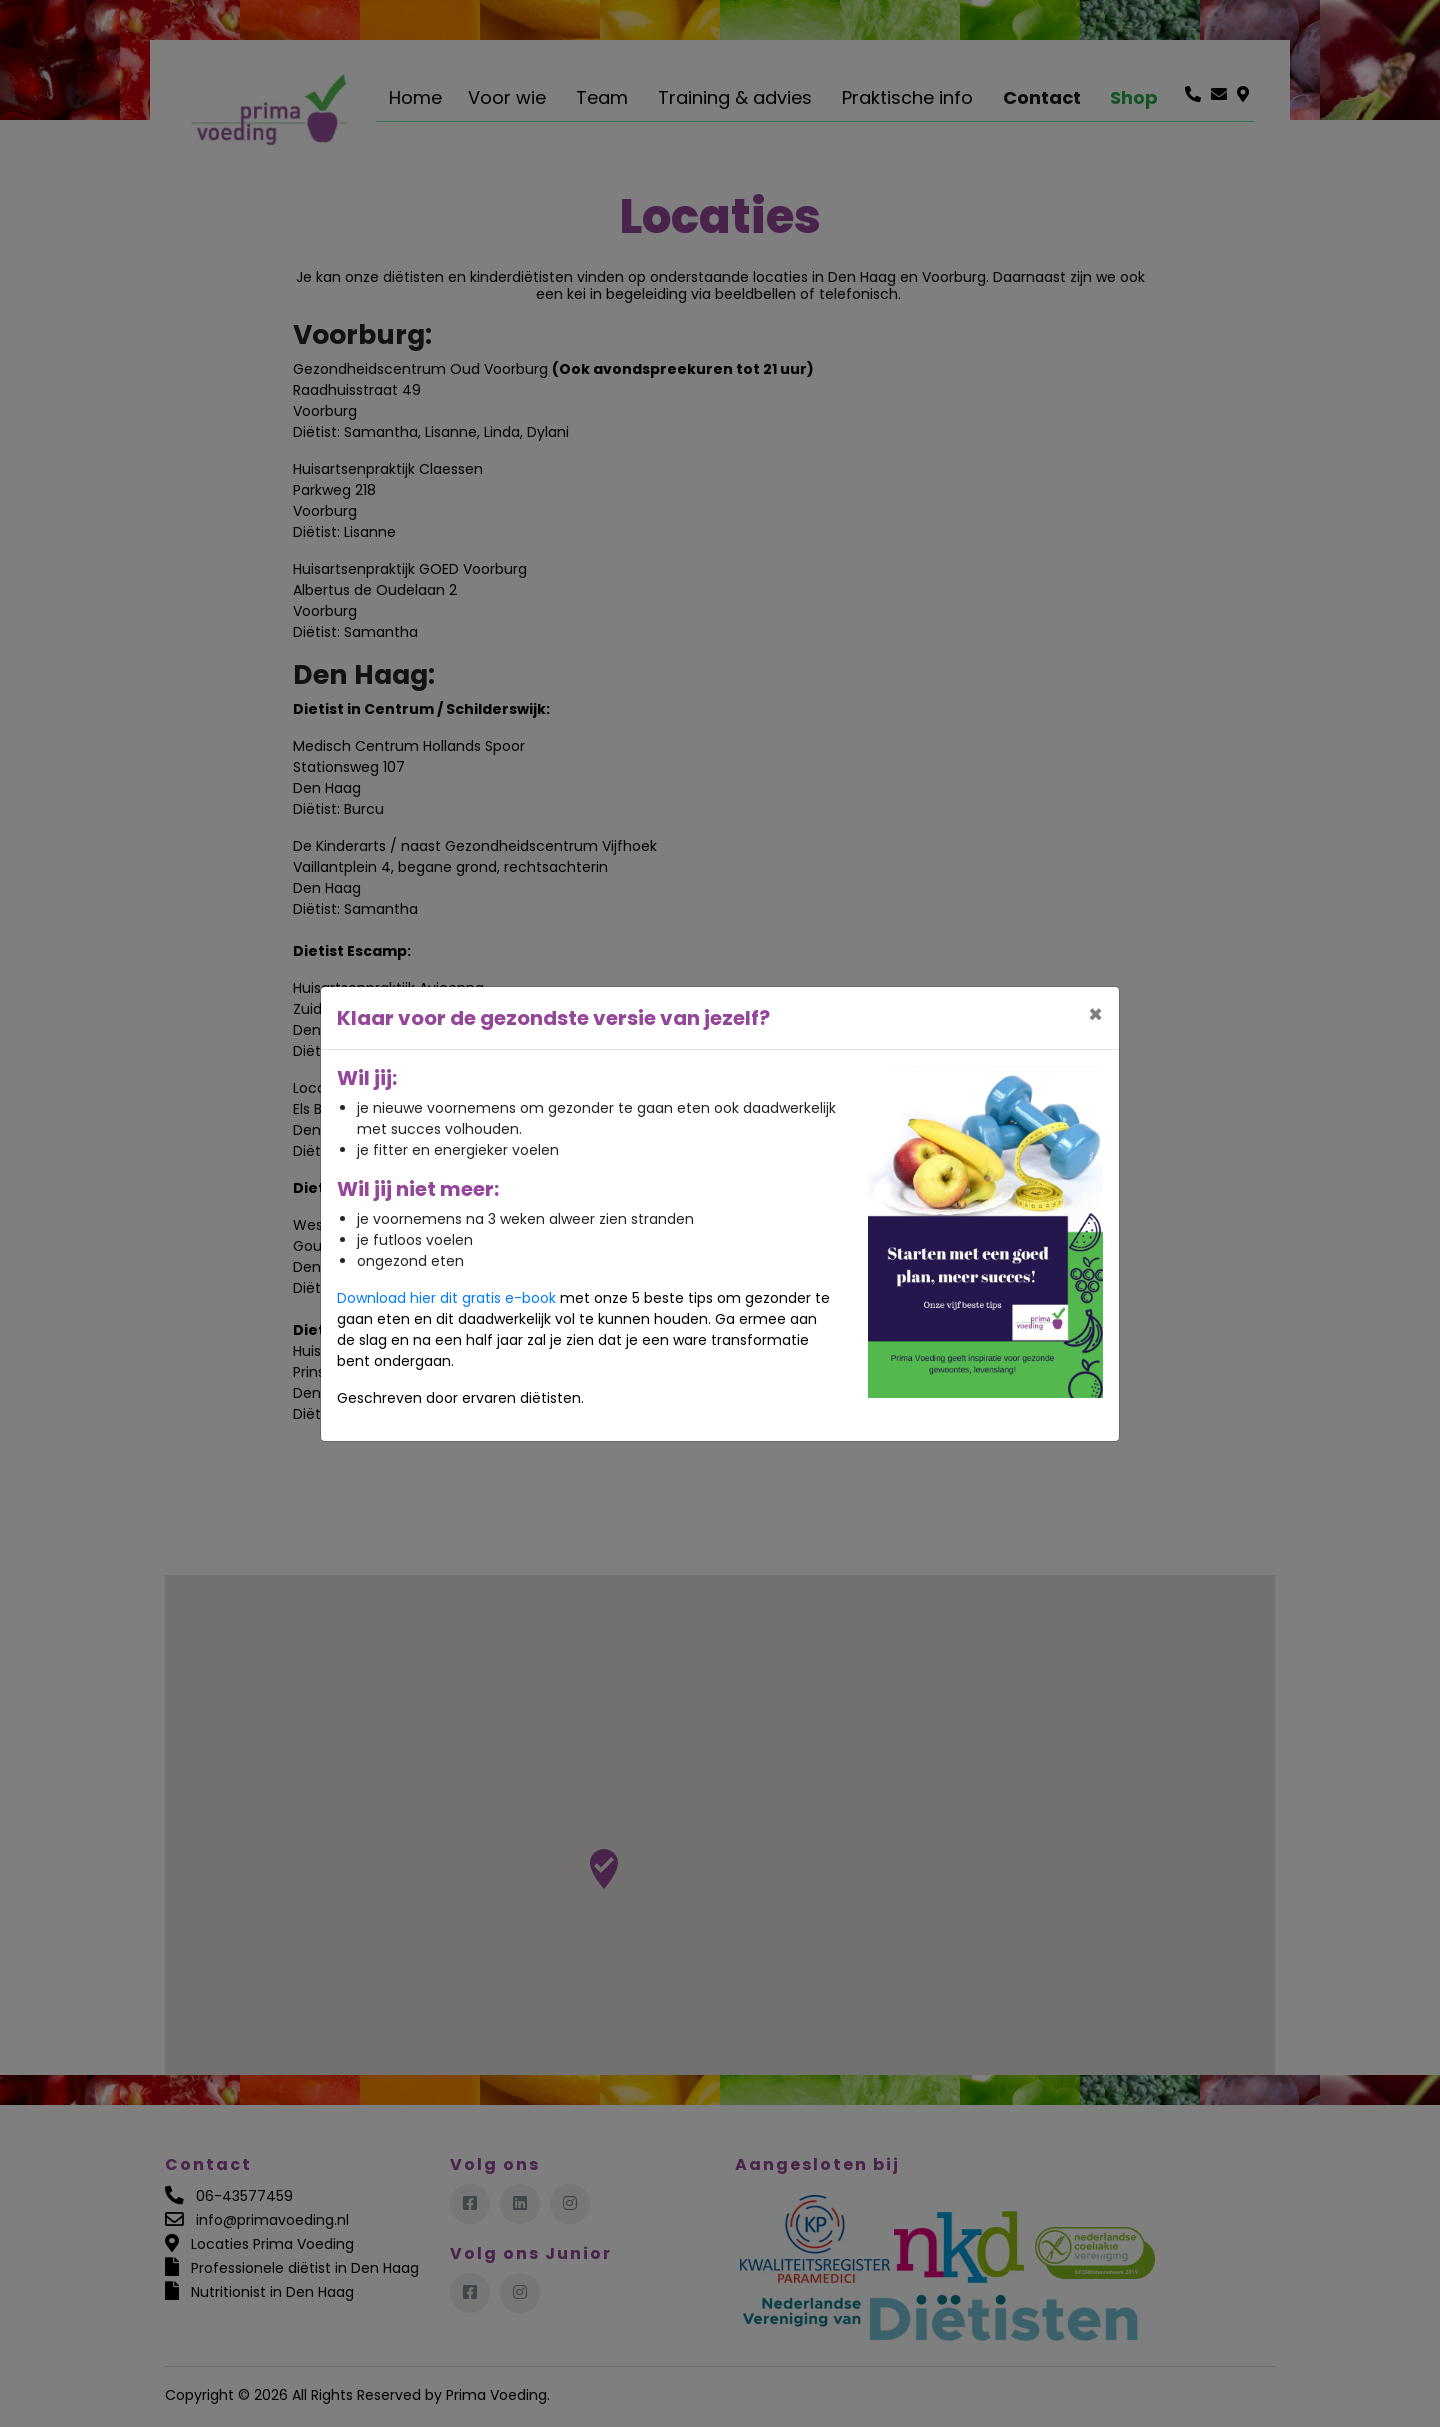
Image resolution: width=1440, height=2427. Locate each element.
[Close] (1095, 1015)
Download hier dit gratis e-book (446, 1298)
